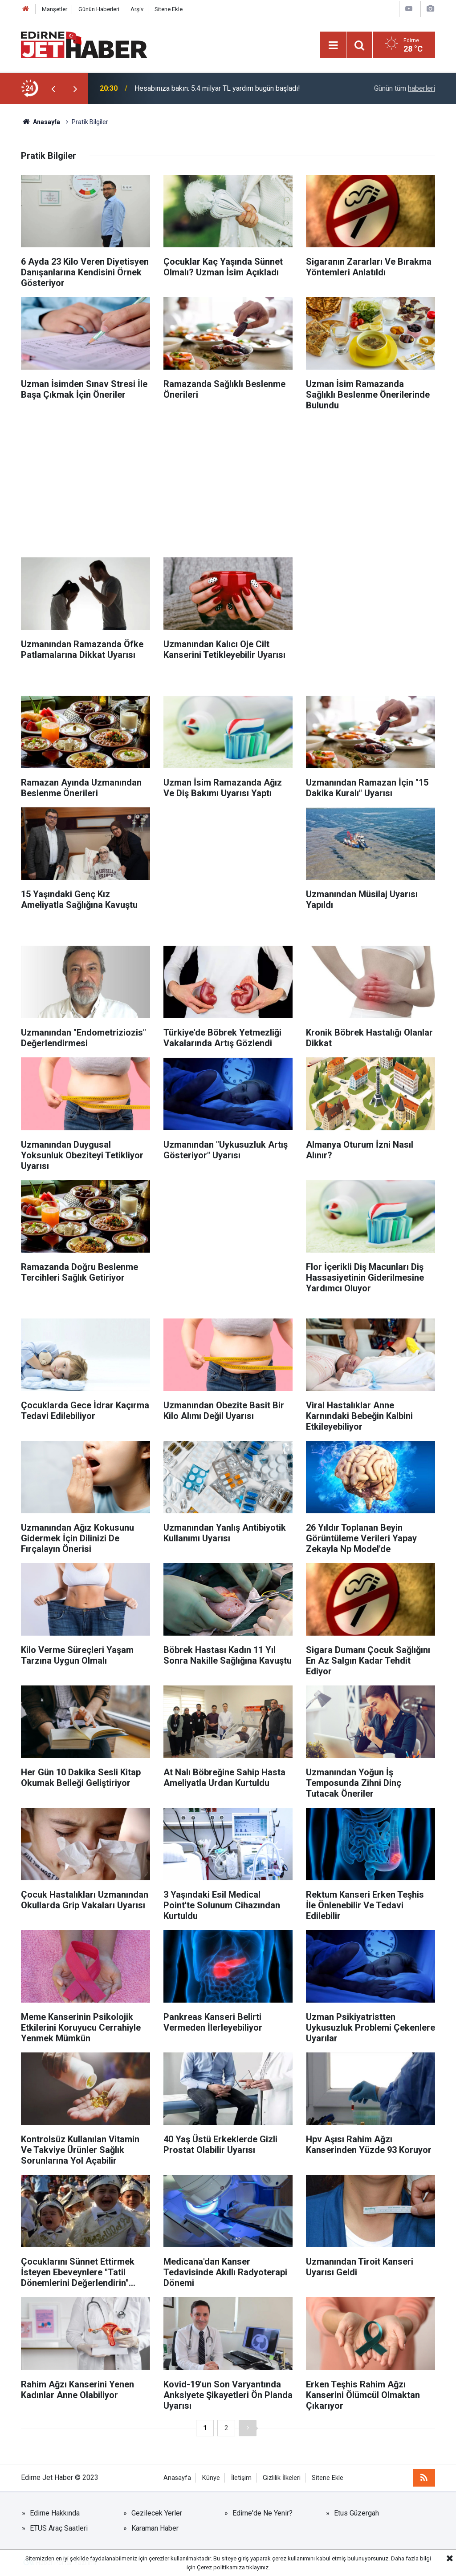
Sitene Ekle (169, 9)
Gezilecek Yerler (156, 2513)
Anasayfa (177, 2478)
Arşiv (136, 9)
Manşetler (54, 9)
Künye (211, 2478)
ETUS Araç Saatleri (59, 2528)
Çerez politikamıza (221, 2567)
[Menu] (333, 45)
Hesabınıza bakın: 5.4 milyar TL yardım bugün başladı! (217, 88)
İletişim (241, 2478)
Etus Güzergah (356, 2513)
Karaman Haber (155, 2528)
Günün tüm (404, 88)
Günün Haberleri (98, 9)
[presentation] (53, 88)
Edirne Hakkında (55, 2513)
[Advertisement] (228, 481)
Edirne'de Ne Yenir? (262, 2513)
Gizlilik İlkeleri (282, 2478)
